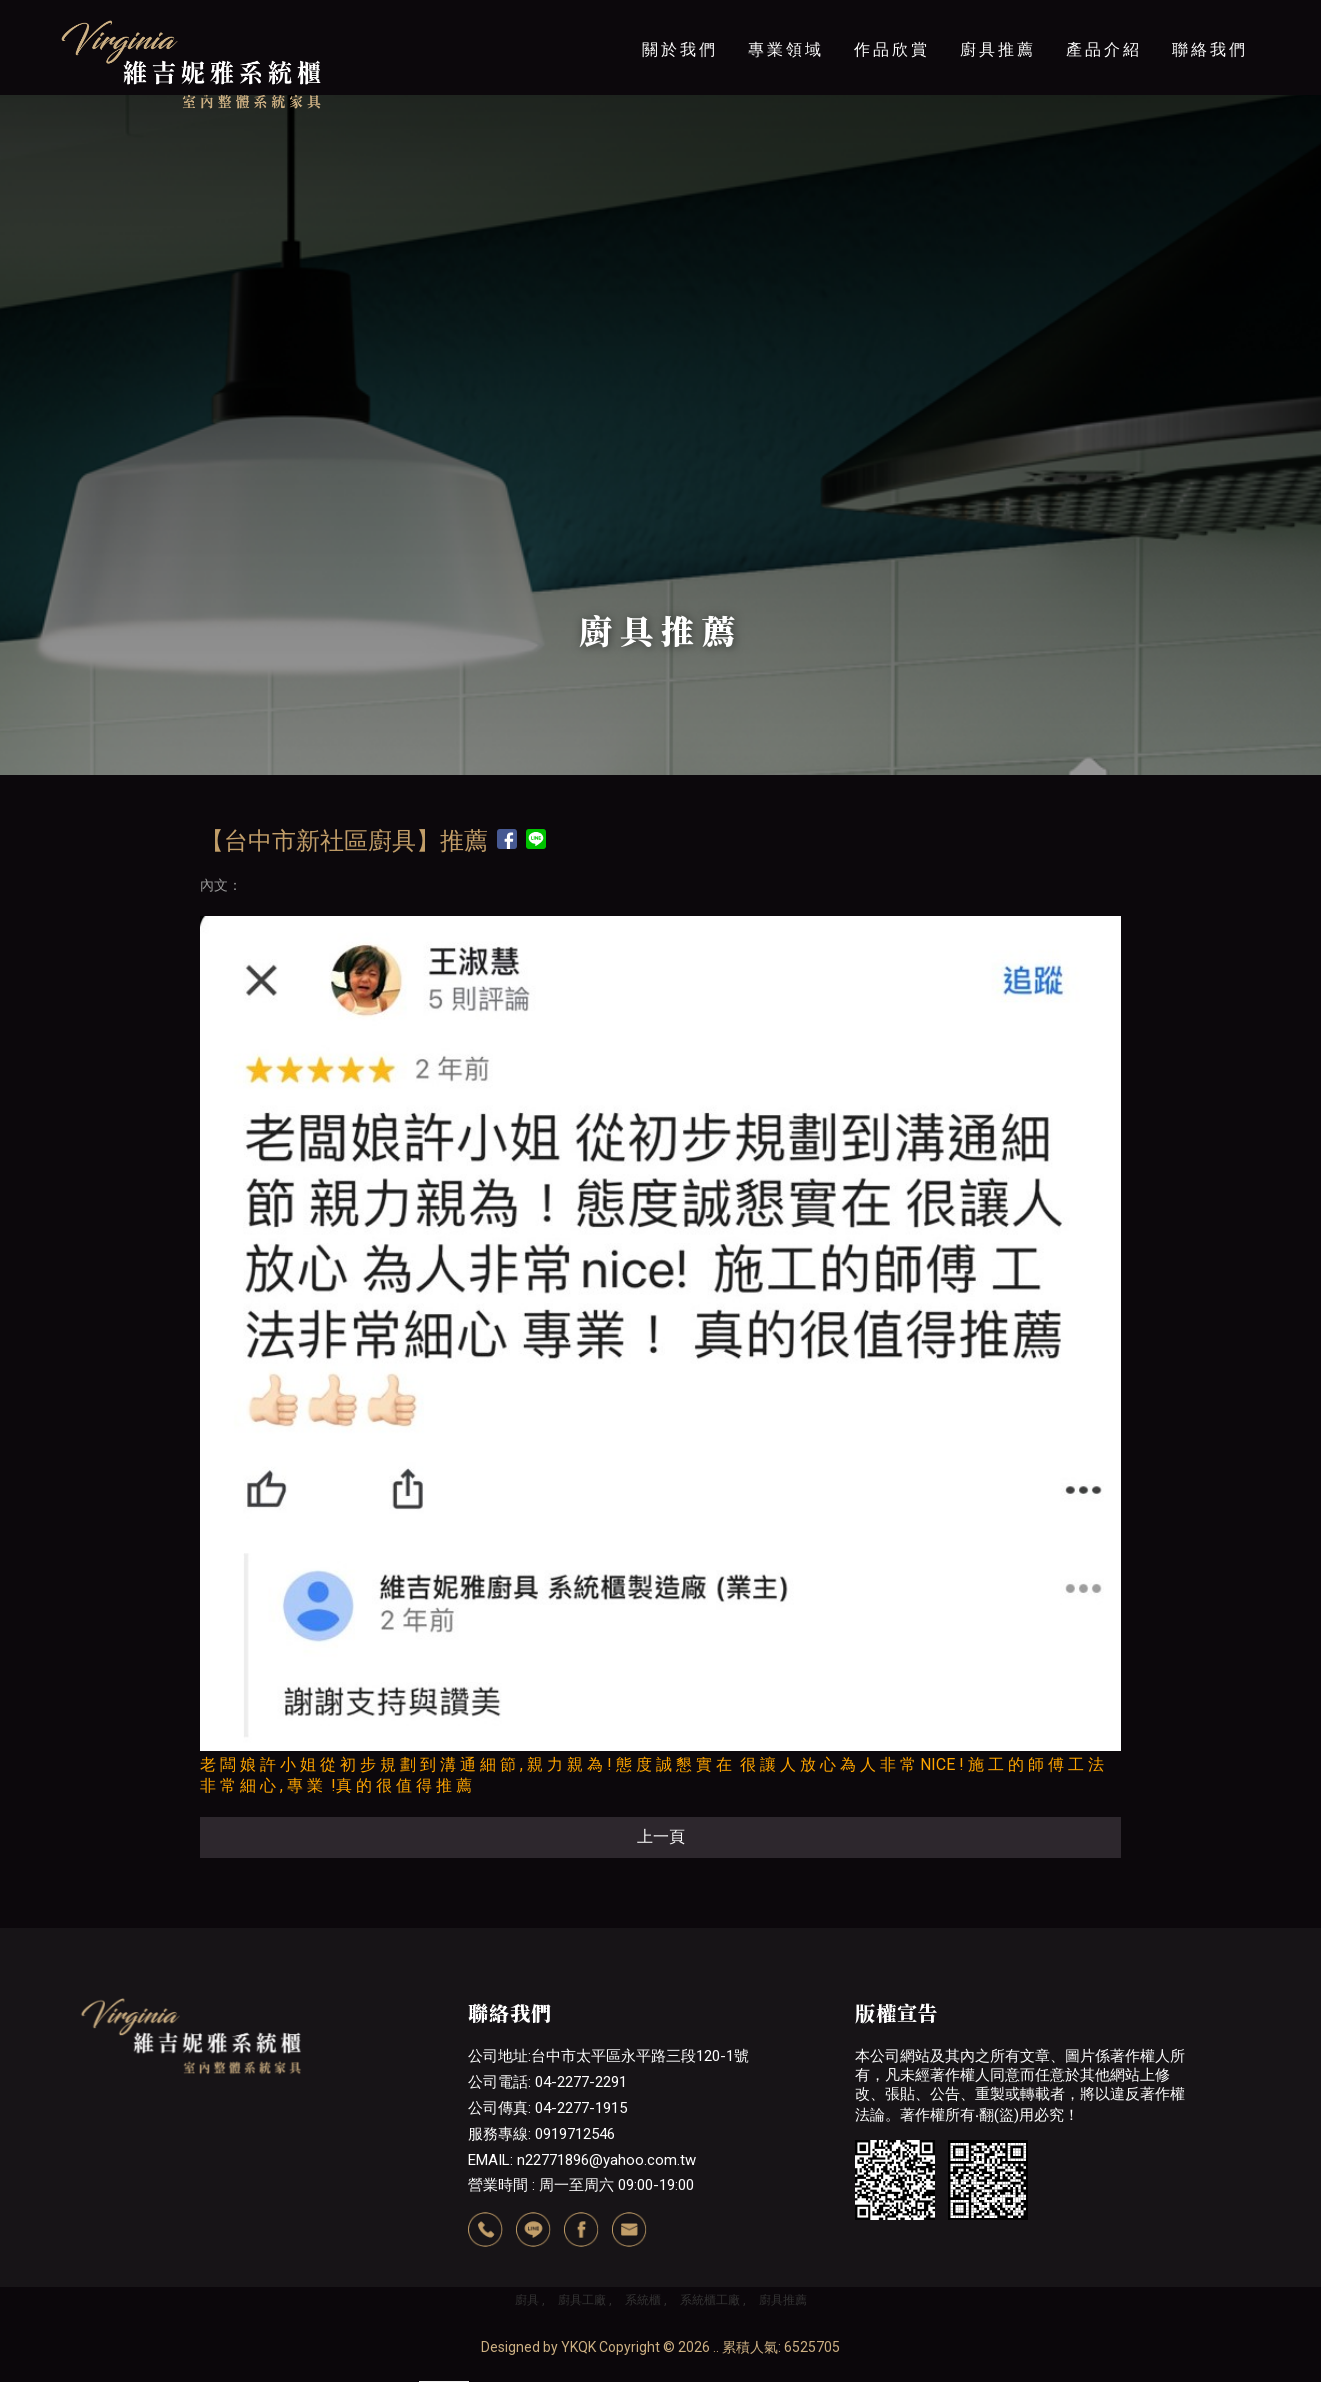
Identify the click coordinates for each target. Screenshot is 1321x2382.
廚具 (527, 2300)
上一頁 (661, 1836)
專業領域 (786, 49)
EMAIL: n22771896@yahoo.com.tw (582, 2160)
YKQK (578, 2347)
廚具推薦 (998, 49)
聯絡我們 (1210, 49)
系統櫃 (643, 2300)
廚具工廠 (582, 2300)
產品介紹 (1104, 49)
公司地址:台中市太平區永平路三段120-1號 (608, 2056)
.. (716, 2347)
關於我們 (680, 49)
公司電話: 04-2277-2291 (547, 2082)
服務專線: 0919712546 (541, 2134)
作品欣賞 (892, 49)
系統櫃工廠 (710, 2300)
